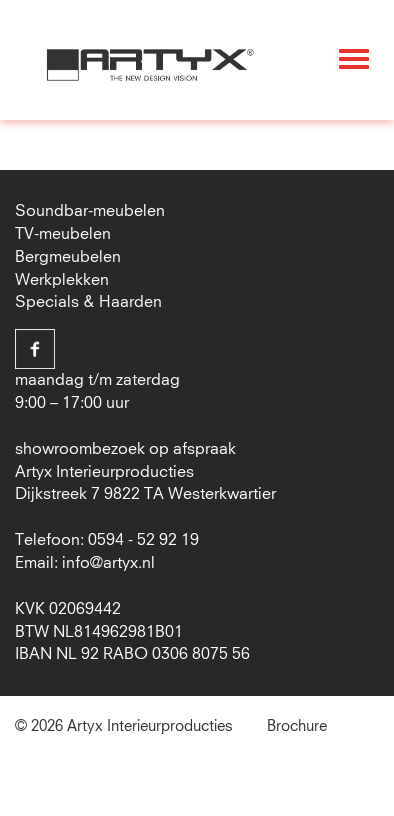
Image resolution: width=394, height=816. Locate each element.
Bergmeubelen (68, 257)
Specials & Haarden (88, 302)
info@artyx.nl (108, 563)
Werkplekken (62, 280)
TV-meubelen (63, 234)
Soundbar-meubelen (90, 211)
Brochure (297, 726)
